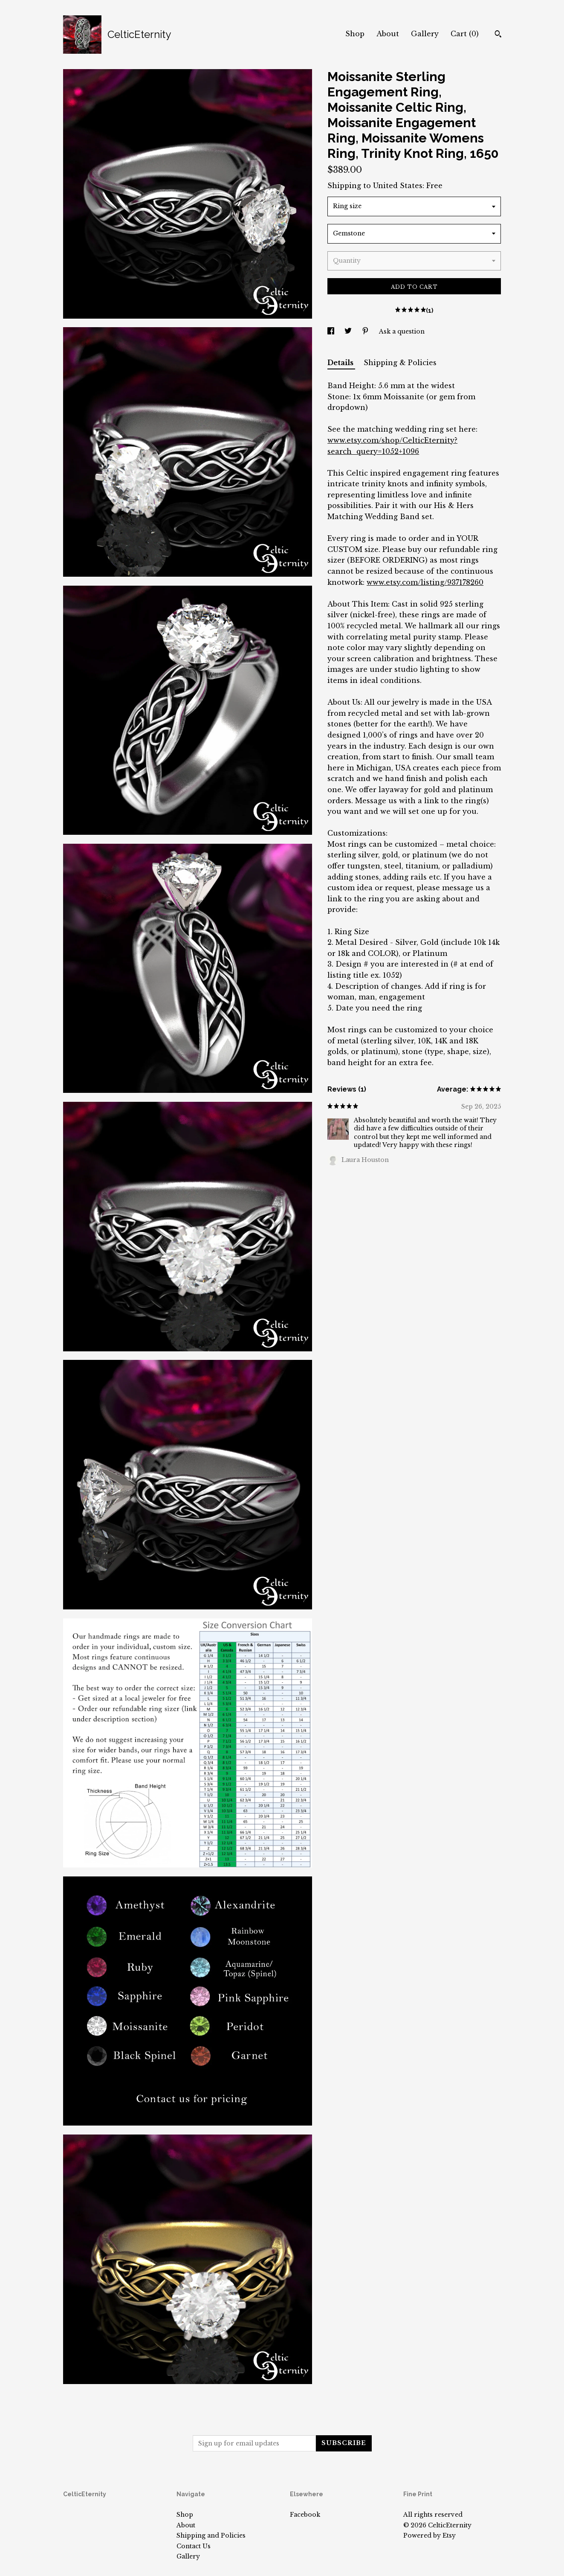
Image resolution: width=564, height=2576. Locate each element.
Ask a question (402, 331)
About (387, 33)
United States (397, 185)
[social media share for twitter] (348, 331)
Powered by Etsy (429, 2535)
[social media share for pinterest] (366, 331)
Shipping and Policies (211, 2535)
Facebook (305, 2514)
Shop (354, 33)
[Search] (498, 35)
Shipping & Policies (400, 362)
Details (341, 362)
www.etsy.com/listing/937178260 (425, 582)
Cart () (465, 33)
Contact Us (193, 2546)
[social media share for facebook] (331, 331)
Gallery (425, 33)
